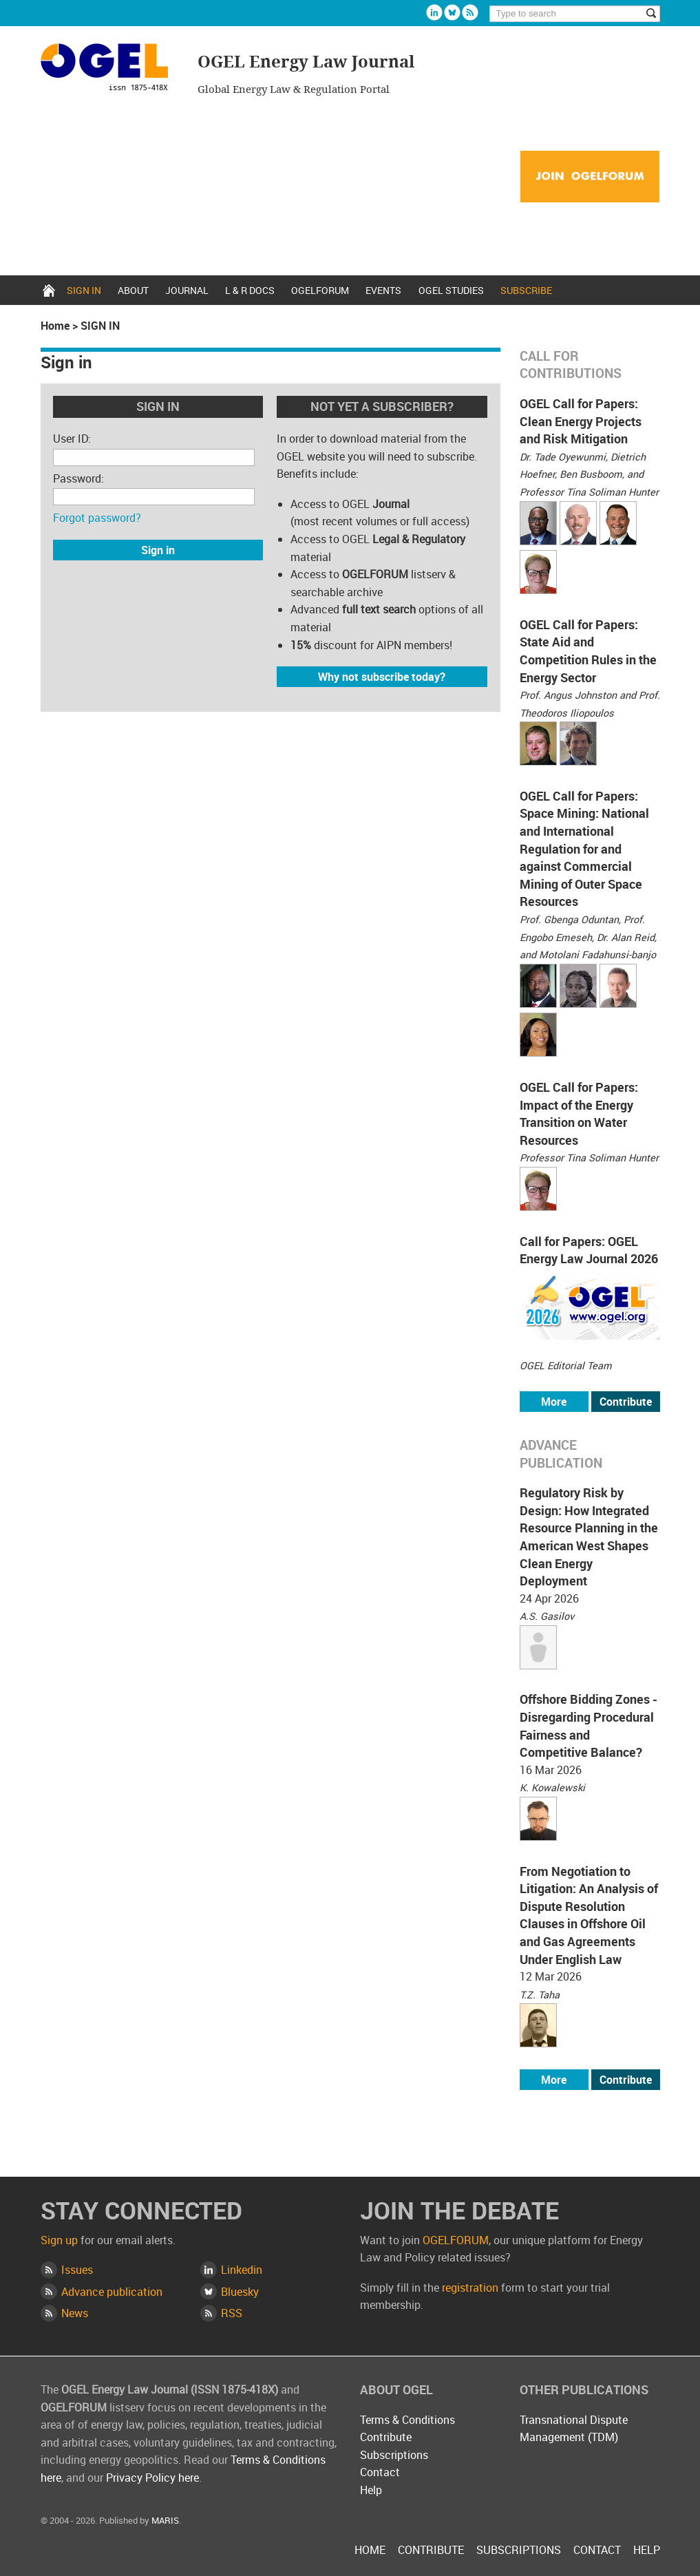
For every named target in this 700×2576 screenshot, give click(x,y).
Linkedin (434, 12)
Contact (380, 2472)
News (74, 2313)
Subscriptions (394, 2454)
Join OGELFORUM (589, 177)
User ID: (72, 438)
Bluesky (452, 12)
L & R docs (250, 290)
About (133, 290)
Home (49, 290)
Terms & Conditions (407, 2419)
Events (383, 290)
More (553, 1401)
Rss (470, 12)
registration (470, 2287)
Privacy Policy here (152, 2477)
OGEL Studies (451, 290)
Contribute (626, 1401)
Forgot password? (97, 517)
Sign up (59, 2240)
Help (371, 2490)
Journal (187, 290)
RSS (231, 2313)
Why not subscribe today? (381, 676)
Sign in (84, 290)
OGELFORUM (320, 290)
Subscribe (526, 290)
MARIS (165, 2520)
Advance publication (111, 2291)
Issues (77, 2269)
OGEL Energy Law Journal (111, 69)
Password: (78, 478)
